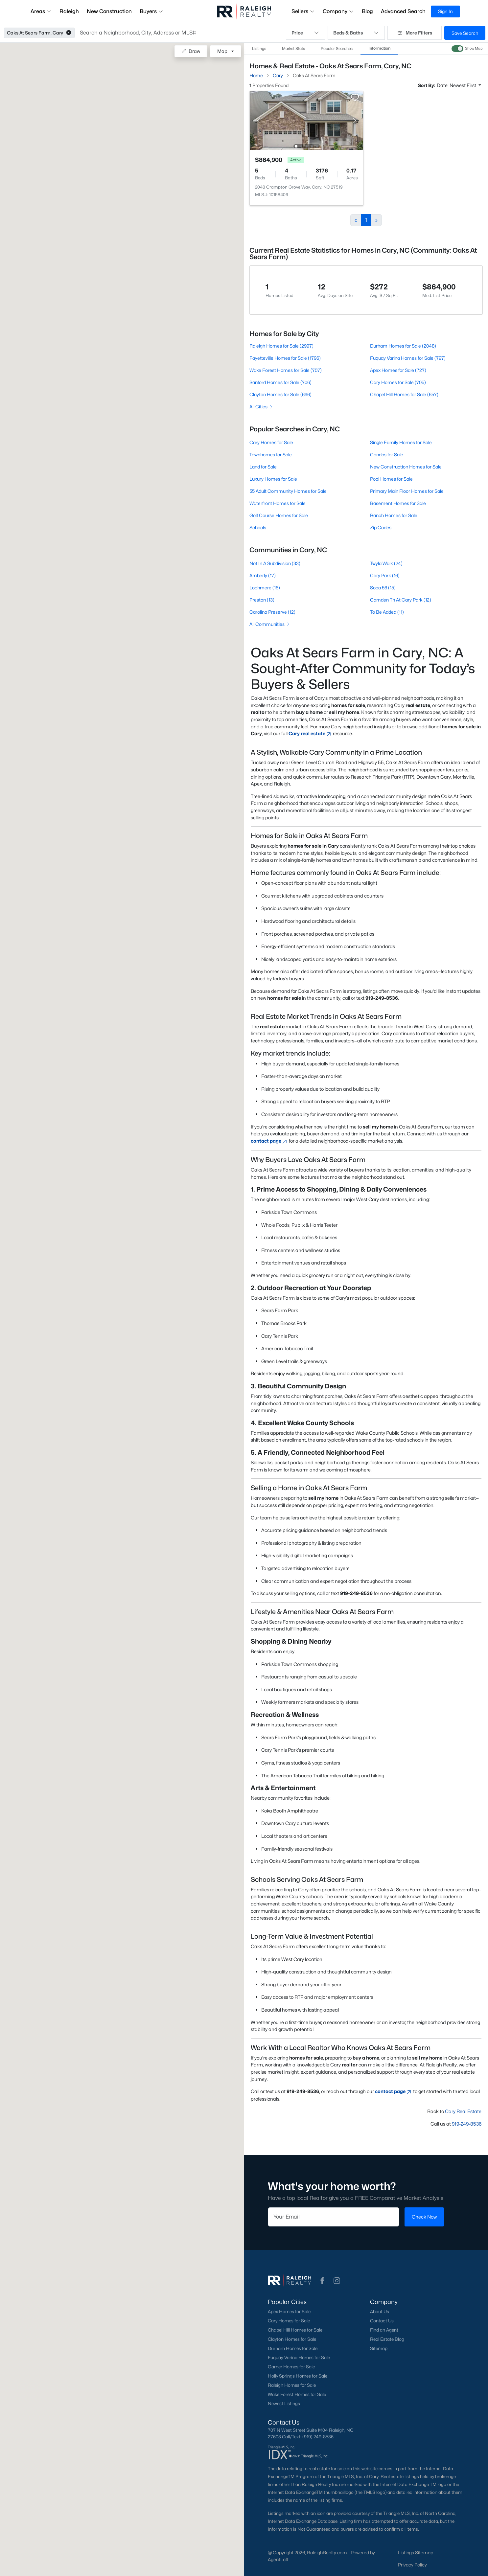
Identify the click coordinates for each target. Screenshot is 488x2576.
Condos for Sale (386, 454)
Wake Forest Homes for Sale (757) (285, 370)
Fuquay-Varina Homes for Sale (299, 2357)
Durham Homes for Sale (292, 2348)
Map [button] (222, 51)
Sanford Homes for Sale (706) (280, 382)
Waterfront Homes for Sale (277, 503)
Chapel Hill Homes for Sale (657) (404, 394)
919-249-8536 (466, 2124)
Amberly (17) (262, 575)
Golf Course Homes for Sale (278, 515)
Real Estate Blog (387, 2339)
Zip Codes (380, 527)
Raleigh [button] (69, 11)
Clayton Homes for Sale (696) (280, 394)
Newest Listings (284, 2403)
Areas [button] (41, 11)
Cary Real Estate (463, 2111)
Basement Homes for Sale (398, 503)
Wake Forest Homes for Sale (297, 2394)
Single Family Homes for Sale (401, 442)
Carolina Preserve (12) (272, 612)
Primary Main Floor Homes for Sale (407, 491)
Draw (190, 51)
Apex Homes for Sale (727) (398, 370)
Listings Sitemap (415, 2552)
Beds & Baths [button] (356, 33)
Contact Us (382, 2320)
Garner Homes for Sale (291, 2366)
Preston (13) (261, 600)
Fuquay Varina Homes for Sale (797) (408, 358)
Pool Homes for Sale (391, 479)
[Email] (333, 2216)
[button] (69, 33)
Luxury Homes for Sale (273, 479)
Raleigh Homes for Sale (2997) (281, 346)
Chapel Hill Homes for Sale (295, 2330)
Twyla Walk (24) (386, 563)
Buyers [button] (151, 11)
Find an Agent (384, 2330)
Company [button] (338, 11)
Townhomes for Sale (270, 454)
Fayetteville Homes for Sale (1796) (285, 358)
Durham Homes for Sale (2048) (403, 346)
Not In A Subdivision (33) (274, 563)
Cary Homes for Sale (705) (398, 382)
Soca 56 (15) (383, 587)
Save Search (465, 33)
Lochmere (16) (264, 587)
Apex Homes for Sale (289, 2311)
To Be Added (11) (387, 612)
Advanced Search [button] (403, 11)
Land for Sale (263, 466)
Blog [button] (367, 11)
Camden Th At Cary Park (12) (400, 600)
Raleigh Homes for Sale (292, 2385)
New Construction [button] (109, 11)
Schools (257, 527)
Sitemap (378, 2348)
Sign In (445, 11)
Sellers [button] (303, 11)
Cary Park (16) (385, 575)
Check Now (423, 2217)
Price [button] (305, 33)
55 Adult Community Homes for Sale (288, 491)
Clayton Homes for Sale (292, 2339)
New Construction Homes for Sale (406, 466)
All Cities (261, 406)
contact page (269, 1141)
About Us (379, 2311)
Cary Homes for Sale (271, 442)
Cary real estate (310, 733)
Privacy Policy (412, 2564)
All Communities (269, 624)
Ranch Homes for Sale (393, 515)
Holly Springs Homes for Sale (297, 2376)
